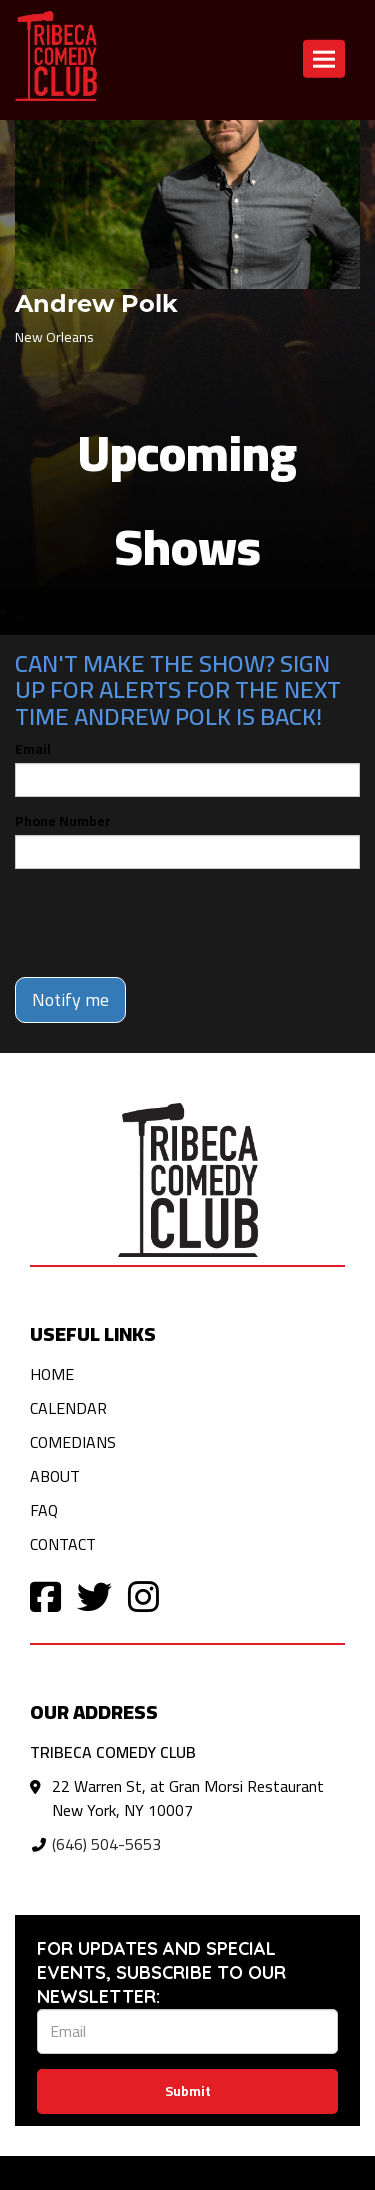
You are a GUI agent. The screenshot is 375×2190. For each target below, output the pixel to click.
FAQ (44, 1510)
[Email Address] (187, 2031)
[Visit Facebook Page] (45, 1595)
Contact (63, 1544)
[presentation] (167, 923)
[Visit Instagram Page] (143, 1595)
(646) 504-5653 (106, 1844)
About (55, 1476)
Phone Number (63, 821)
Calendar (68, 1408)
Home (52, 1374)
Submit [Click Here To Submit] (188, 2091)
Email (33, 749)
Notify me (70, 999)
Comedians (73, 1442)
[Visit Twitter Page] (94, 1595)
